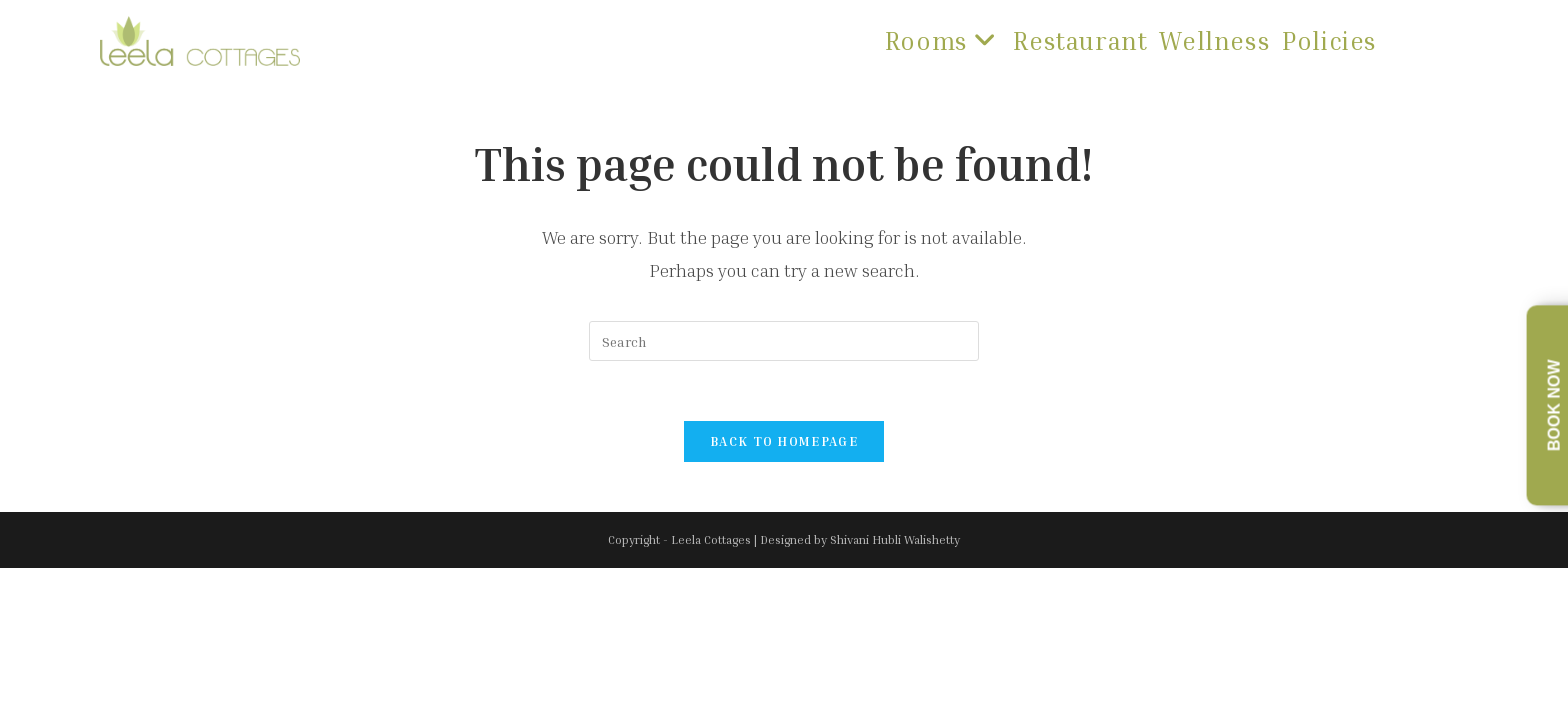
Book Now (1554, 406)
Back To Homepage (784, 441)
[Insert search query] (784, 341)
